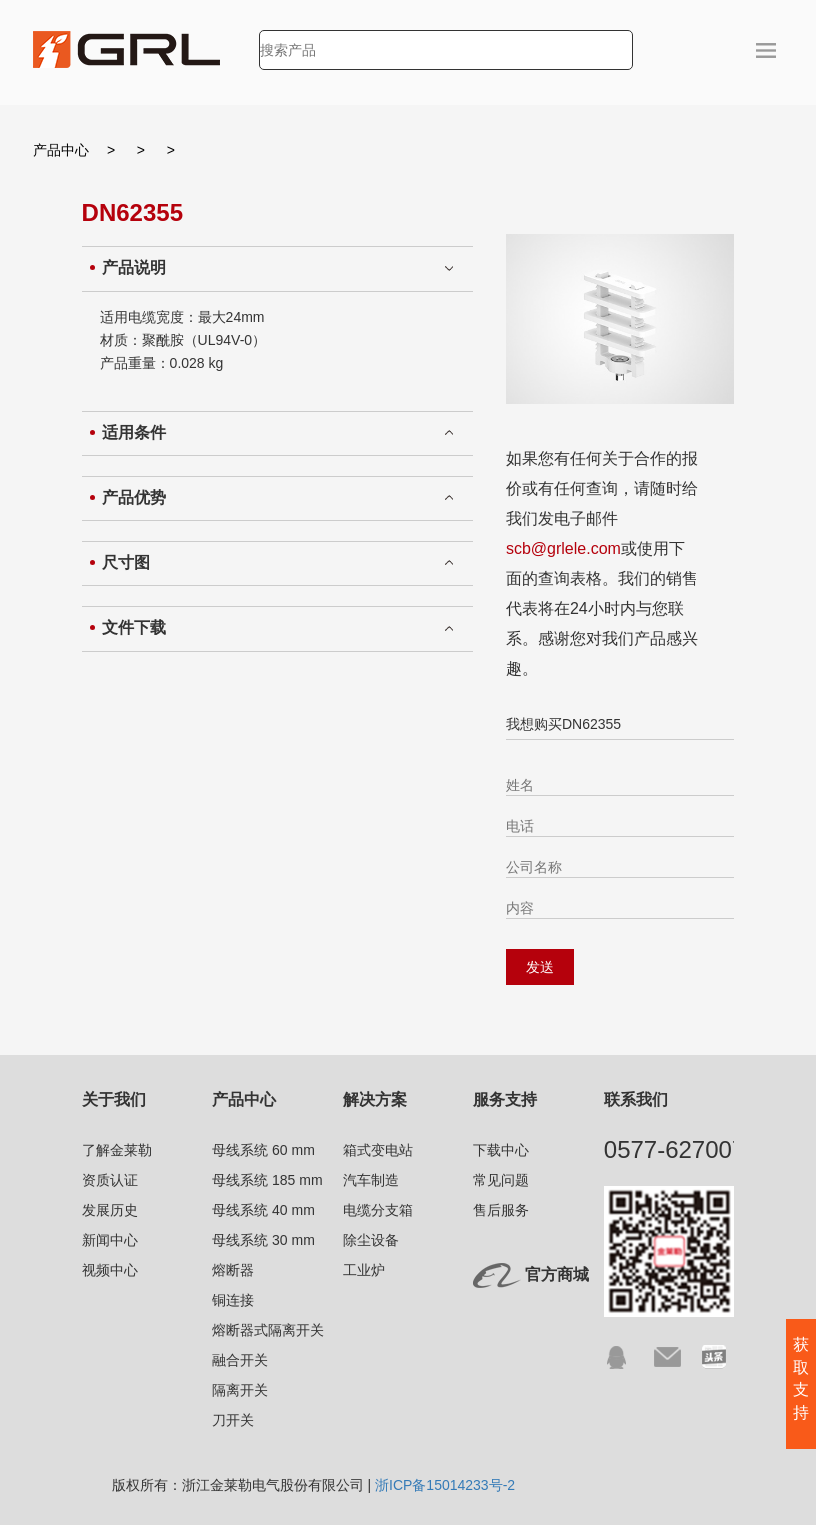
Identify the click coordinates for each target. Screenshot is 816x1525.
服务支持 (505, 1099)
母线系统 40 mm (263, 1210)
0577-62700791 (688, 1149)
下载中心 (501, 1150)
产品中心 (61, 150)
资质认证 (110, 1180)
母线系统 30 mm (263, 1240)
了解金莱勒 (117, 1150)
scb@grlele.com (563, 548)
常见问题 (501, 1180)
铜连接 (233, 1300)
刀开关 (233, 1420)
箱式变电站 (378, 1150)
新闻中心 (110, 1240)
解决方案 (375, 1099)
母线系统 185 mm (267, 1180)
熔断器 (233, 1270)
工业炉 (364, 1270)
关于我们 (114, 1099)
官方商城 (557, 1274)
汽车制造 (371, 1180)
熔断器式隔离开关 (268, 1330)
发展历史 (110, 1210)
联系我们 (636, 1099)
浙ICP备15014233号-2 (445, 1485)
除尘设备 (371, 1240)
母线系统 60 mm (263, 1150)
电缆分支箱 (378, 1210)
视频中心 (110, 1270)
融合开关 (240, 1360)
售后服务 (501, 1210)
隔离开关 (240, 1390)
